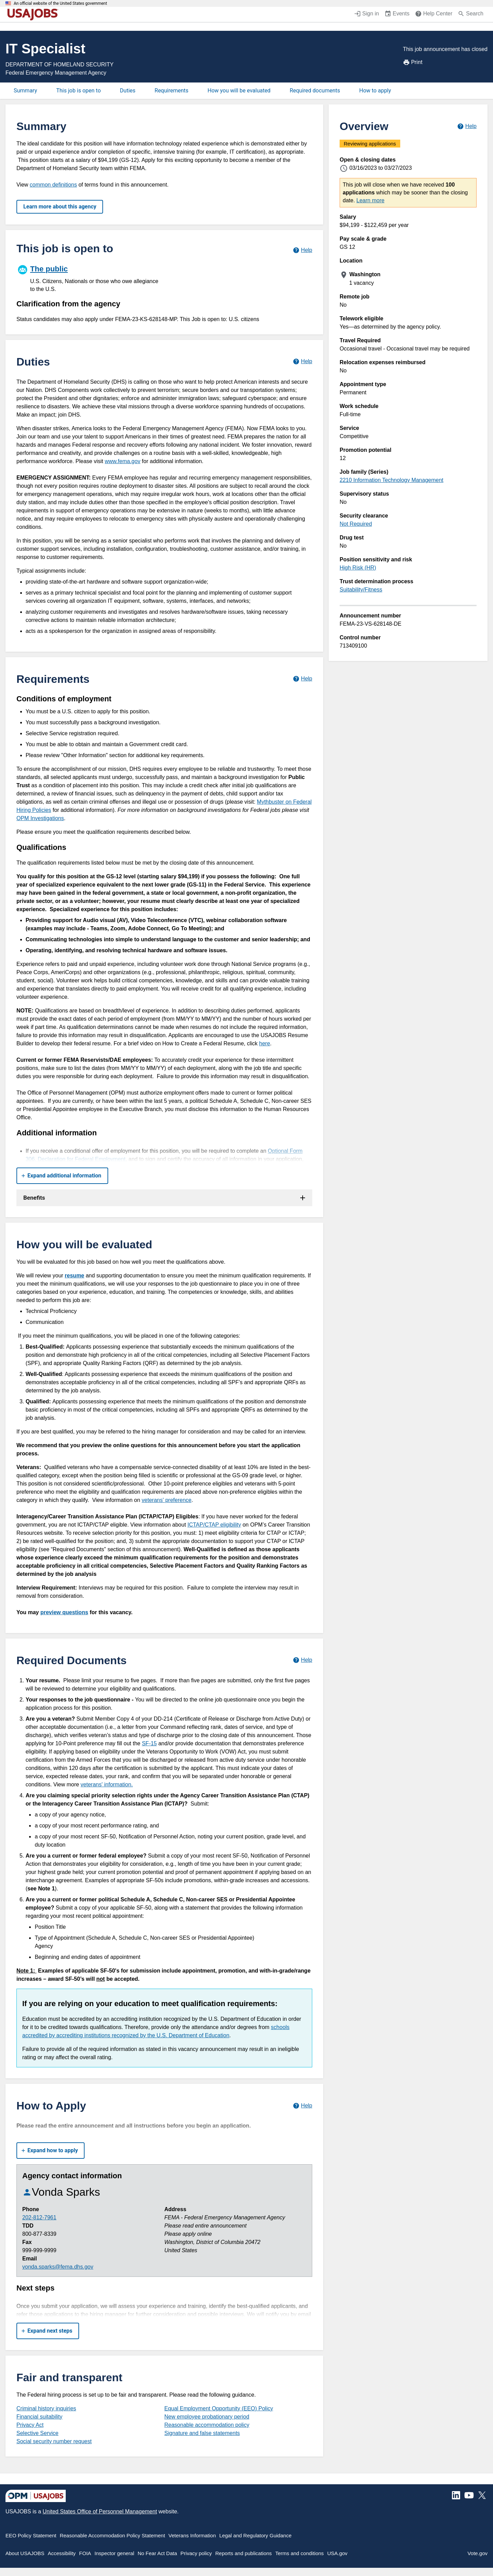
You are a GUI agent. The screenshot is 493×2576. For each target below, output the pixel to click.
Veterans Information (192, 2535)
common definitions (53, 185)
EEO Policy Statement (30, 2535)
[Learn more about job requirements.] (302, 679)
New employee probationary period (206, 2417)
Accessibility (62, 2553)
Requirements (172, 90)
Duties (127, 90)
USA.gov (337, 2553)
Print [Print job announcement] (412, 62)
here (264, 1043)
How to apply (375, 90)
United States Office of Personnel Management (99, 2511)
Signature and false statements (202, 2433)
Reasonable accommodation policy (206, 2425)
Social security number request (54, 2441)
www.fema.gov (122, 461)
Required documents (315, 90)
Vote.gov (478, 2553)
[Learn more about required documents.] (302, 1660)
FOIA (85, 2553)
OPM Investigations (40, 818)
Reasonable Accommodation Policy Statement (112, 2535)
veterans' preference (166, 1500)
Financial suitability (39, 2417)
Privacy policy (196, 2553)
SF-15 (149, 1743)
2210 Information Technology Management (391, 480)
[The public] (90, 277)
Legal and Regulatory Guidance (255, 2535)
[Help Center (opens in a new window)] (433, 14)
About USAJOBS (24, 2553)
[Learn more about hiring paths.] (302, 250)
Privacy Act (29, 2425)
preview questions (64, 1612)
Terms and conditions (299, 2553)
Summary (25, 90)
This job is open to (78, 90)
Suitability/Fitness (361, 589)
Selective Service (37, 2433)
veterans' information (105, 1784)
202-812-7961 (39, 2217)
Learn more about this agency (59, 206)
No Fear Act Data (157, 2553)
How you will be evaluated (238, 90)
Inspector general (114, 2553)
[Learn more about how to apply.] (302, 2105)
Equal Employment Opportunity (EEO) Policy (218, 2408)
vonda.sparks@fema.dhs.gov (57, 2267)
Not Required (356, 524)
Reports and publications (243, 2553)
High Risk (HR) (358, 568)
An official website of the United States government (60, 3)
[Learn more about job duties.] (302, 361)
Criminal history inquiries (46, 2408)
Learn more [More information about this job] (370, 200)
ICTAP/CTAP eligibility (214, 1525)
